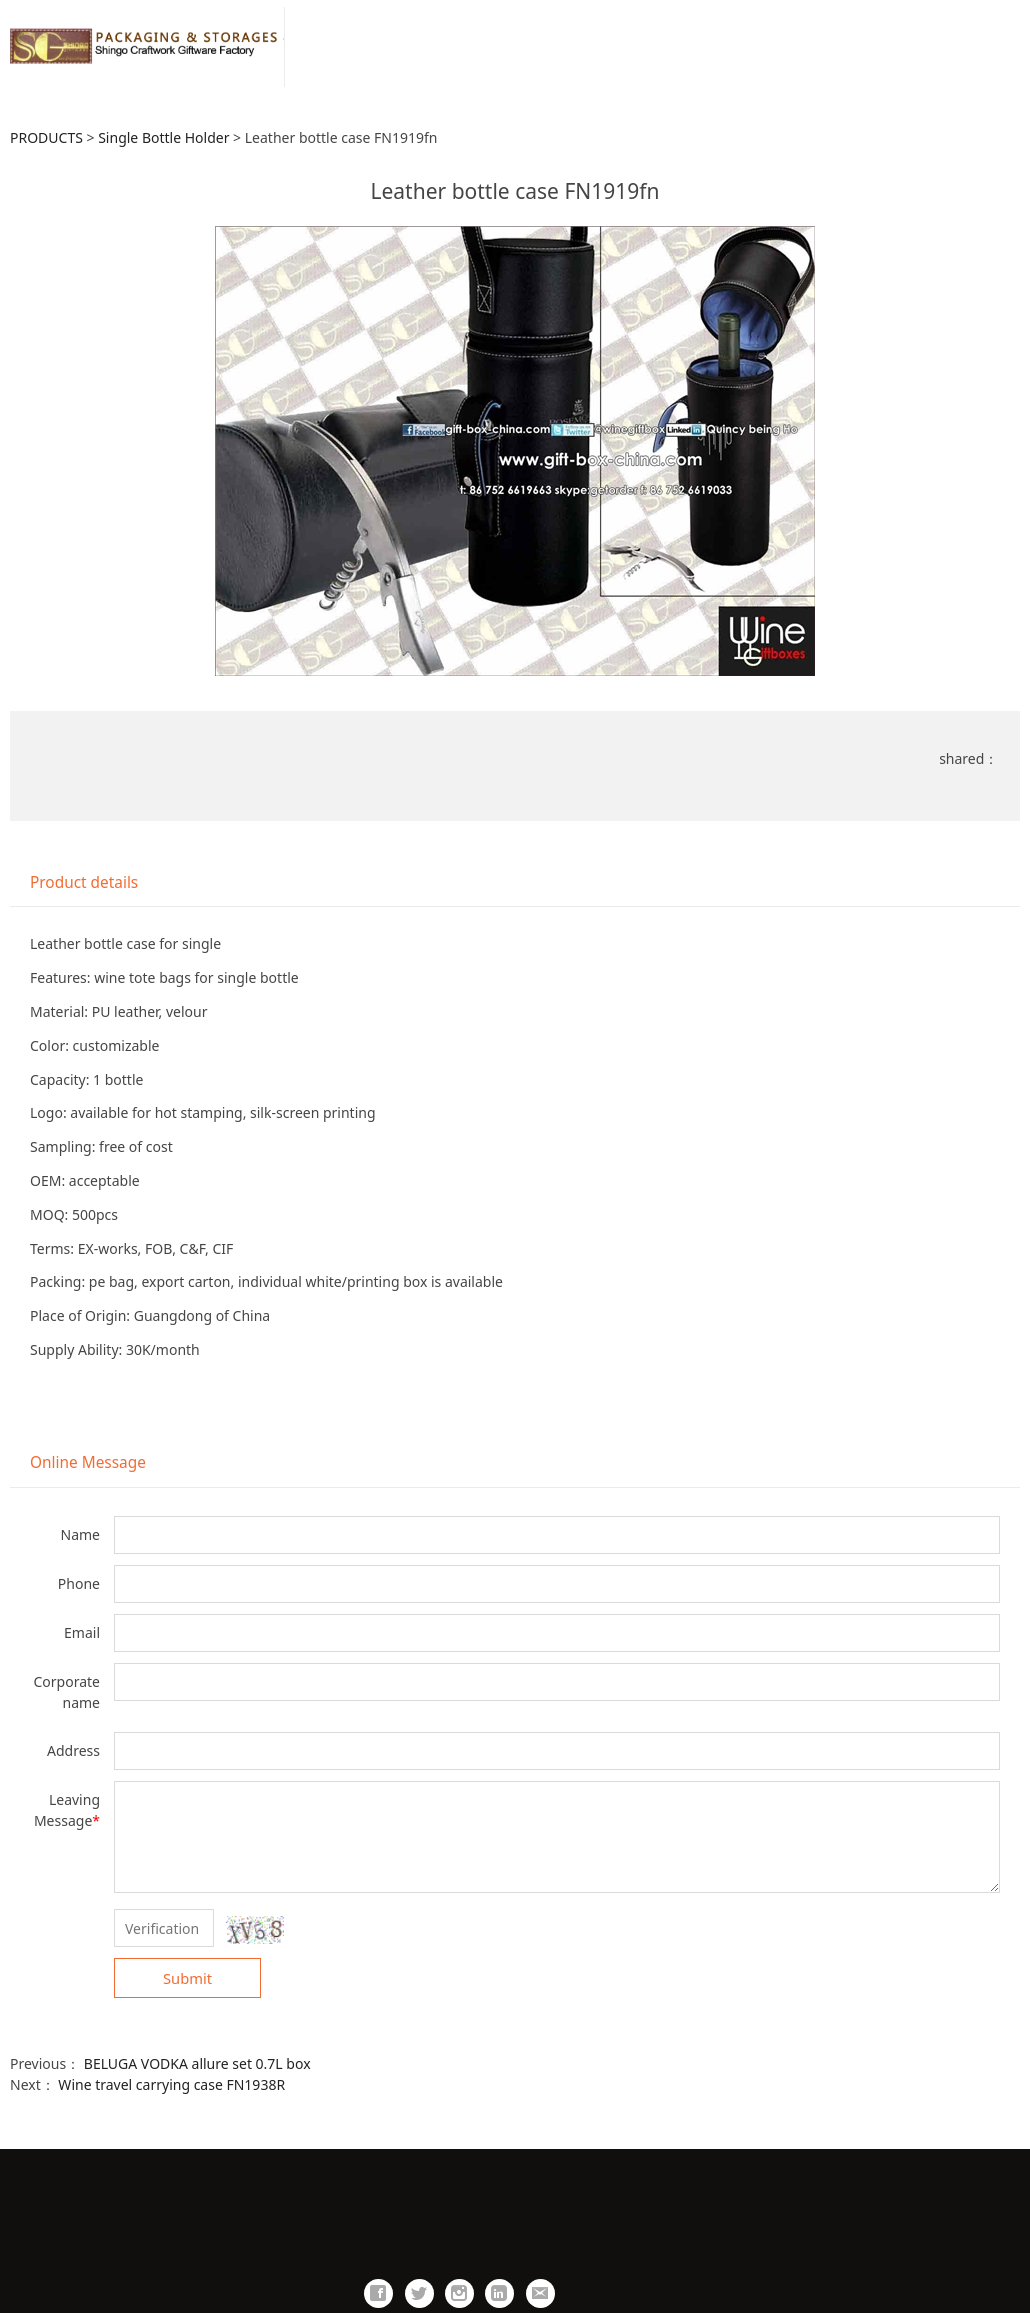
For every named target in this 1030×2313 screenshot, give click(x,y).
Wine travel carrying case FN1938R (171, 2084)
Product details (84, 882)
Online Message (88, 1462)
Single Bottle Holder (163, 137)
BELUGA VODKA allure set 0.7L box (197, 2063)
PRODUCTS (46, 137)
